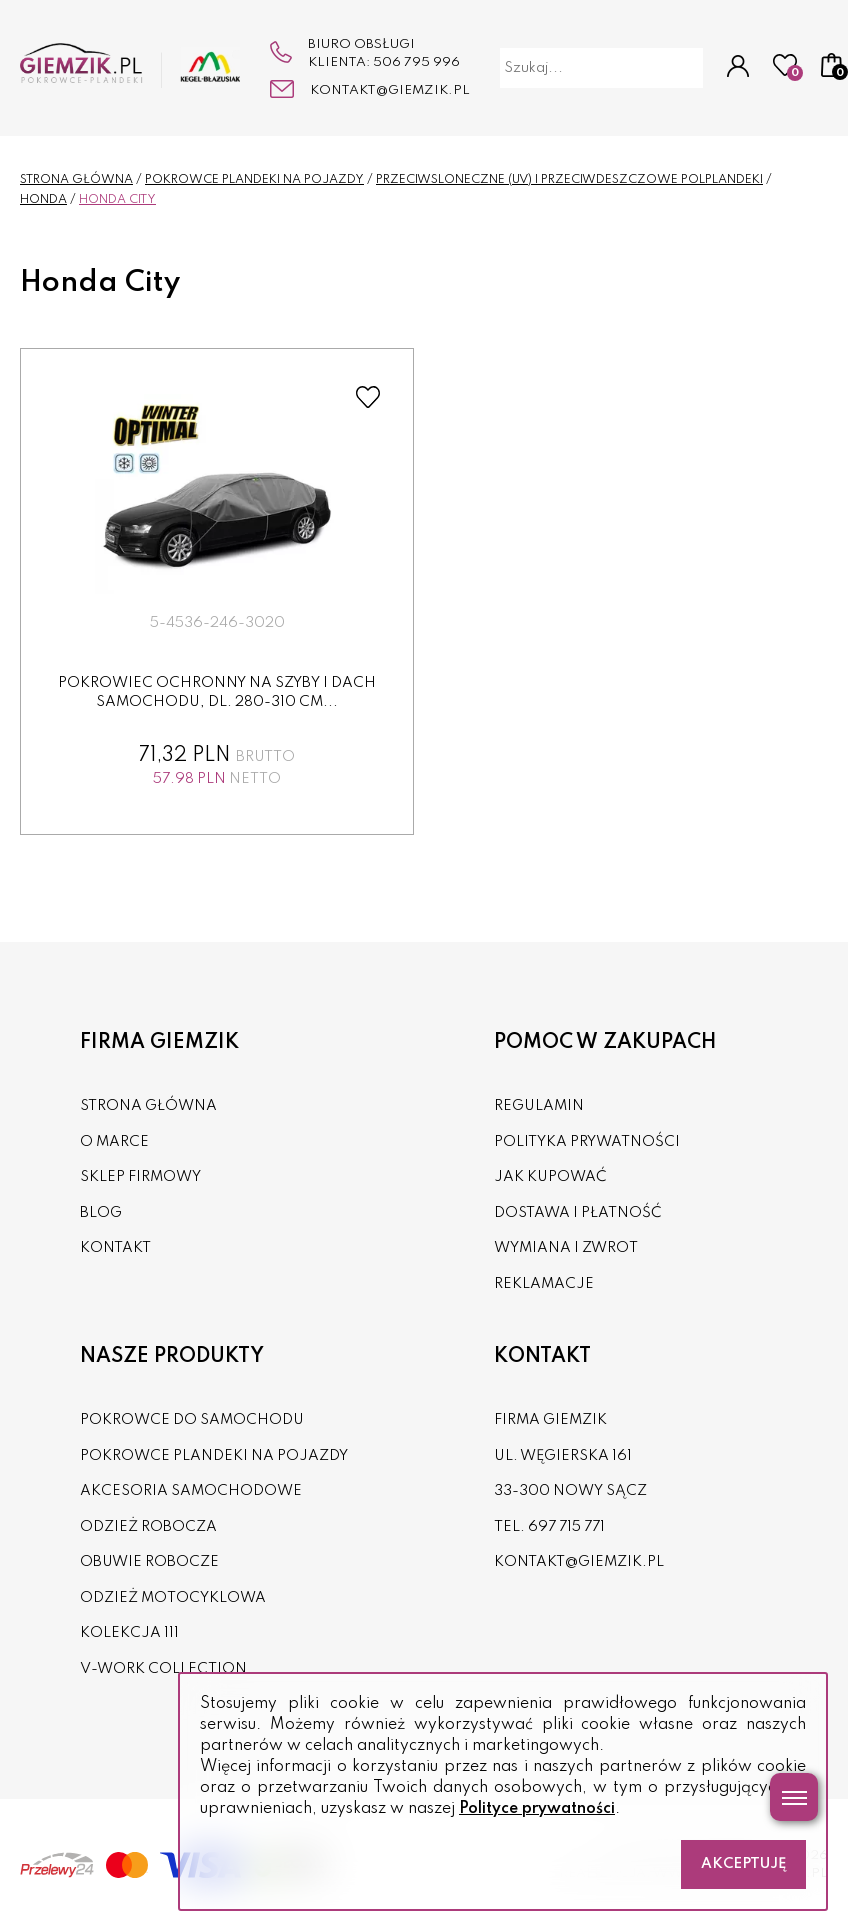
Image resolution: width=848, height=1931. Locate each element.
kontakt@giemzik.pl (390, 90)
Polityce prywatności (537, 1809)
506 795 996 (416, 62)
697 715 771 (566, 1527)
